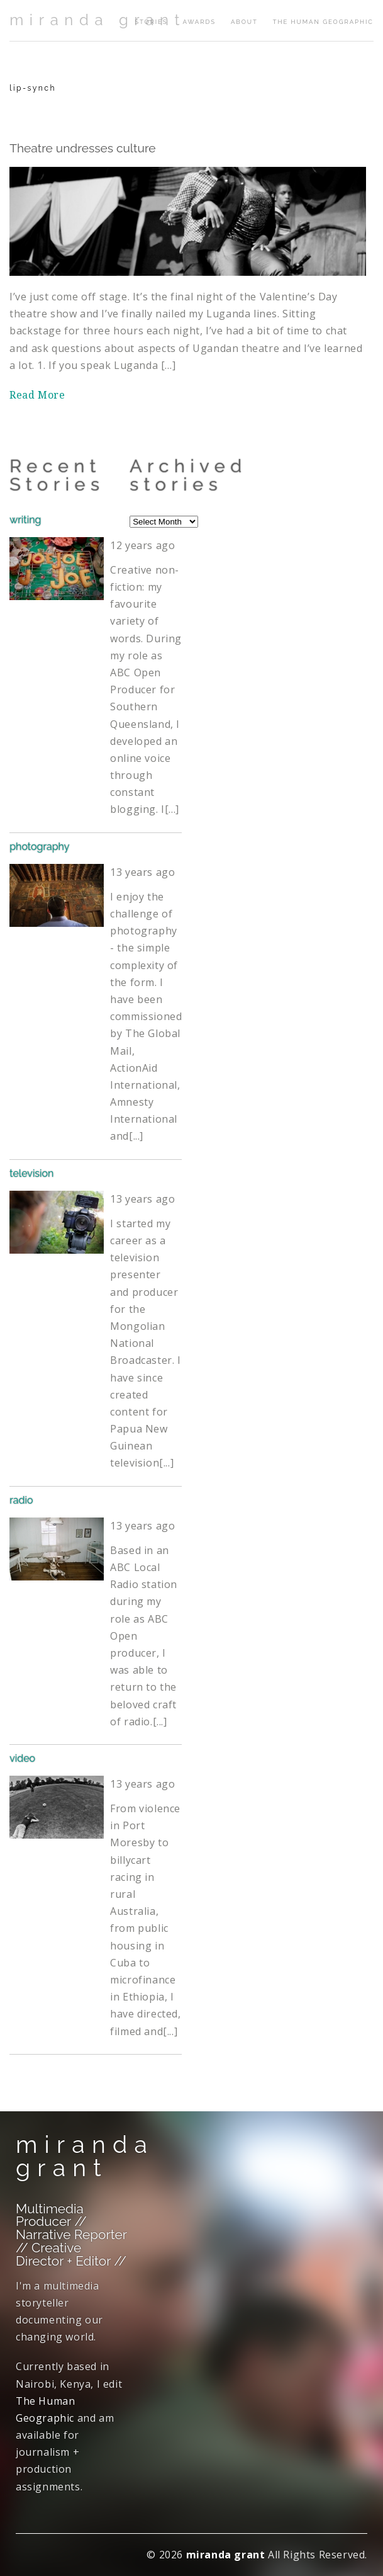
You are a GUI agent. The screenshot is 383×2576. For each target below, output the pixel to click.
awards (199, 21)
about (244, 22)
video (22, 1758)
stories (151, 22)
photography (39, 847)
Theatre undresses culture (82, 148)
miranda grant (97, 20)
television (31, 1173)
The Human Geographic (323, 21)
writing (25, 520)
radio (21, 1500)
